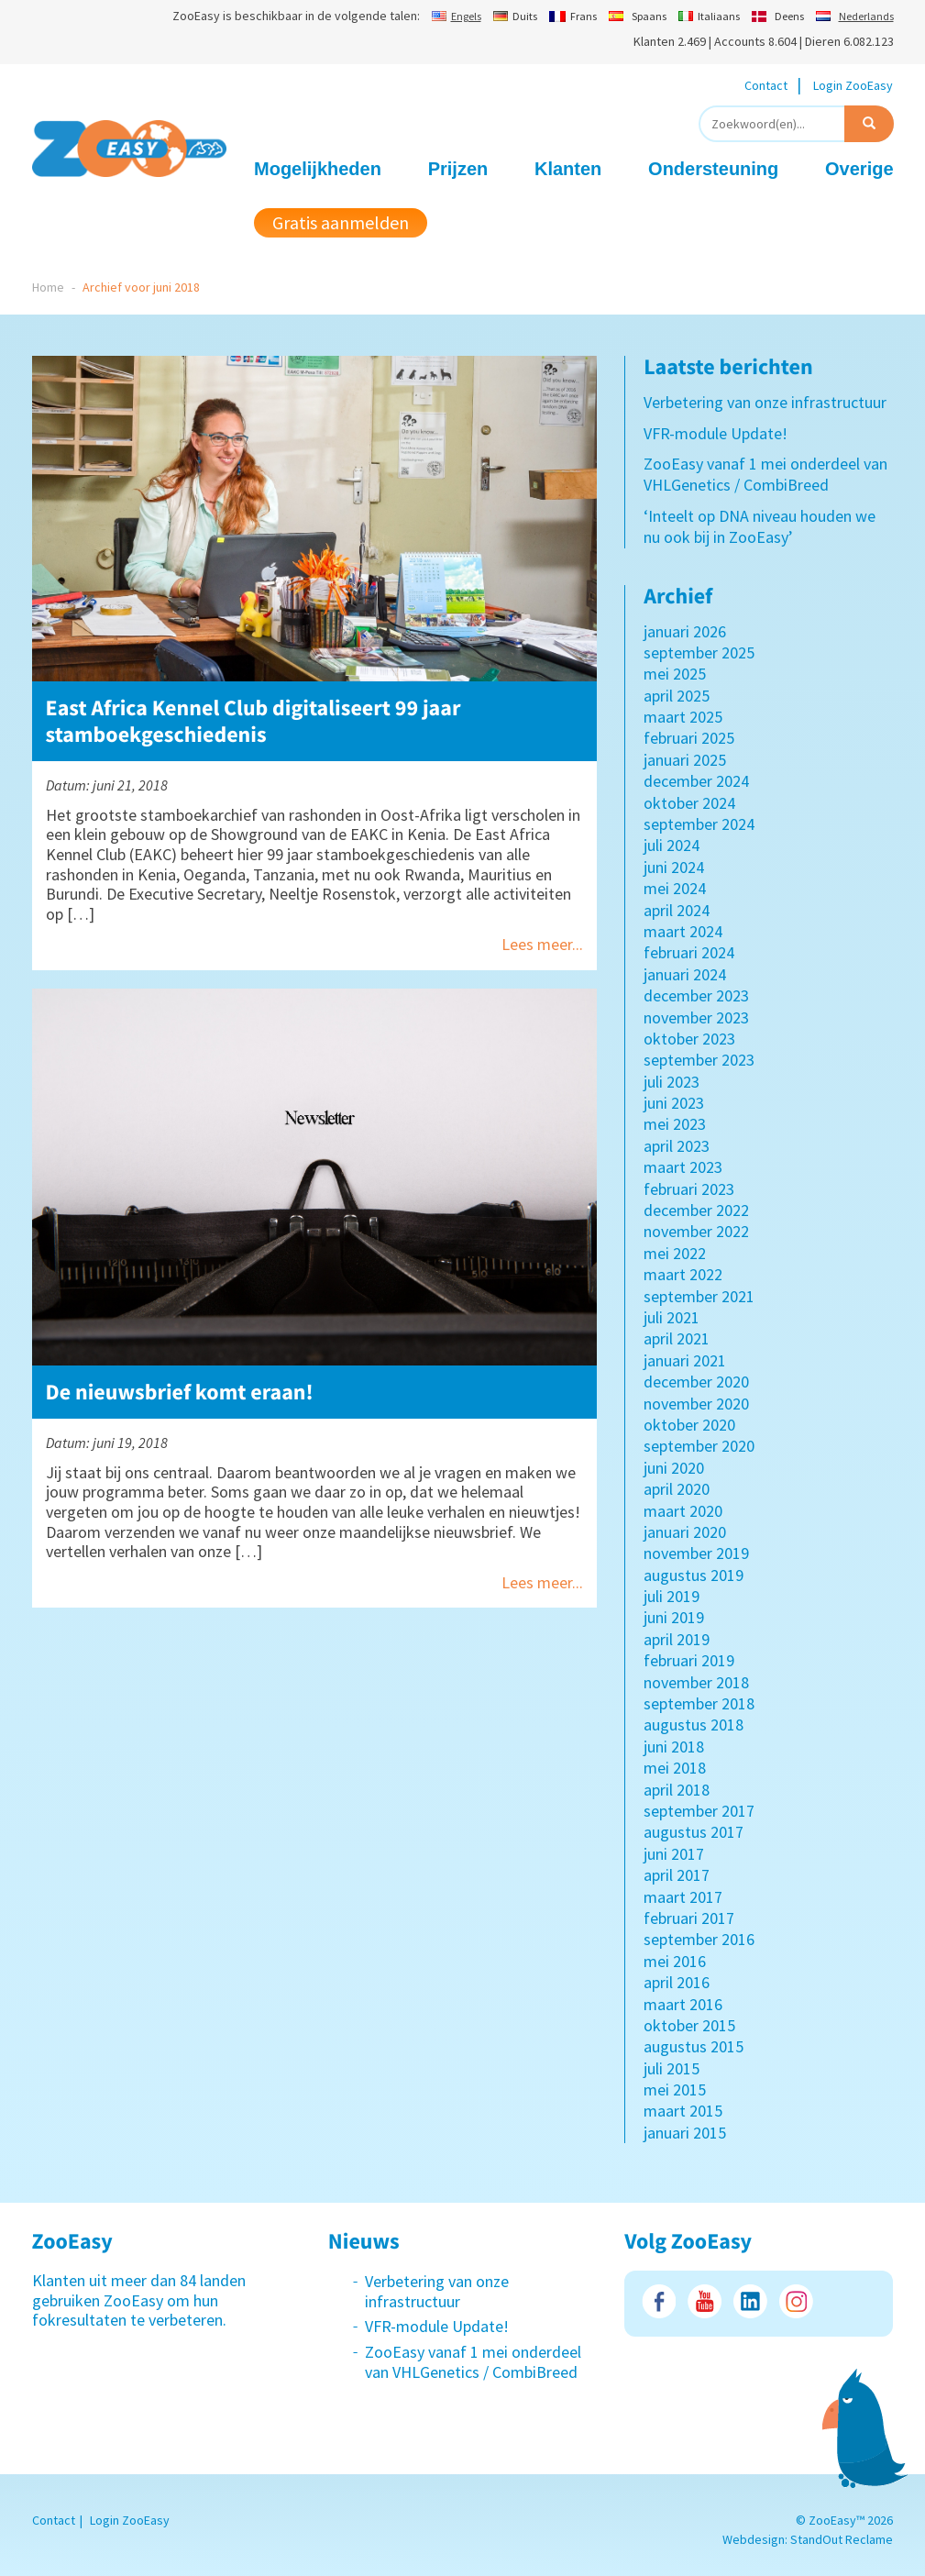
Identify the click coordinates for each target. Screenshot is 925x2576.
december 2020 (696, 1381)
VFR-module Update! (715, 433)
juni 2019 (674, 1617)
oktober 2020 (689, 1424)
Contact (765, 85)
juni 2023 (674, 1102)
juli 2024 (671, 845)
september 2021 (699, 1296)
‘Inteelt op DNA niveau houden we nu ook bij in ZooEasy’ (759, 526)
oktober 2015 (689, 2025)
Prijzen (458, 169)
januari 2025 (685, 759)
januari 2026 (685, 631)
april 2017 (677, 1874)
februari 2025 (689, 737)
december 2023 (696, 995)
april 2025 (677, 695)
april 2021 (677, 1338)
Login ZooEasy (853, 85)
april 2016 (677, 1982)
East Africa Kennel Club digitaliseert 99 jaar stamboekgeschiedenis (253, 720)
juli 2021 (671, 1317)
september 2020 (699, 1445)
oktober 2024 (689, 802)
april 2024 (677, 910)
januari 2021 (685, 1360)
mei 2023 (675, 1123)
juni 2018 (674, 1746)
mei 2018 (675, 1767)
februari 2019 (689, 1660)
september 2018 (699, 1703)
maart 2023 (683, 1166)
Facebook (659, 2301)
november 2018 (696, 1682)
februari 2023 (689, 1189)
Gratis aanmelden (340, 222)
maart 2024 (683, 931)
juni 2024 (674, 867)
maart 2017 (683, 1896)
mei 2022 (675, 1253)
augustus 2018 (693, 1724)
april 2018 (677, 1789)
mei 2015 (675, 2089)
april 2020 (677, 1488)
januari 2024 (685, 974)
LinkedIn (750, 2301)
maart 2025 (683, 716)
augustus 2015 (693, 2046)
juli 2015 (671, 2068)
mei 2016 (675, 1961)
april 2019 (677, 1639)
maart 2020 (683, 1510)
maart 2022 (683, 1274)
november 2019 (696, 1553)
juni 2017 (674, 1853)
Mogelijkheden (317, 169)
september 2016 (699, 1939)
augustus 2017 (693, 1831)
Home (48, 287)
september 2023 (699, 1059)
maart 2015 (683, 2110)
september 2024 (699, 824)
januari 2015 (685, 2132)
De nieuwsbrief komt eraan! (180, 1391)
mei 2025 (675, 673)
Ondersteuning (713, 169)
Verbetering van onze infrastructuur (765, 402)
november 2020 (696, 1403)
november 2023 (696, 1017)
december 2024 (696, 780)
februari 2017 (689, 1918)
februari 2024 (689, 952)
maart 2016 (683, 2004)
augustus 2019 (693, 1575)
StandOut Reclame (841, 2539)
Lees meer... (542, 944)
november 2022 (696, 1231)
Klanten (567, 169)
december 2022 (696, 1210)
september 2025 (699, 652)
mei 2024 (675, 888)
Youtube (704, 2301)
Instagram (796, 2301)
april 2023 (677, 1145)
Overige (859, 169)
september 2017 (699, 1810)
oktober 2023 (689, 1038)
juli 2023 (671, 1081)
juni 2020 (674, 1467)
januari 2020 (685, 1531)
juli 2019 (671, 1596)
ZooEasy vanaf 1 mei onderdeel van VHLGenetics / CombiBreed (765, 474)
